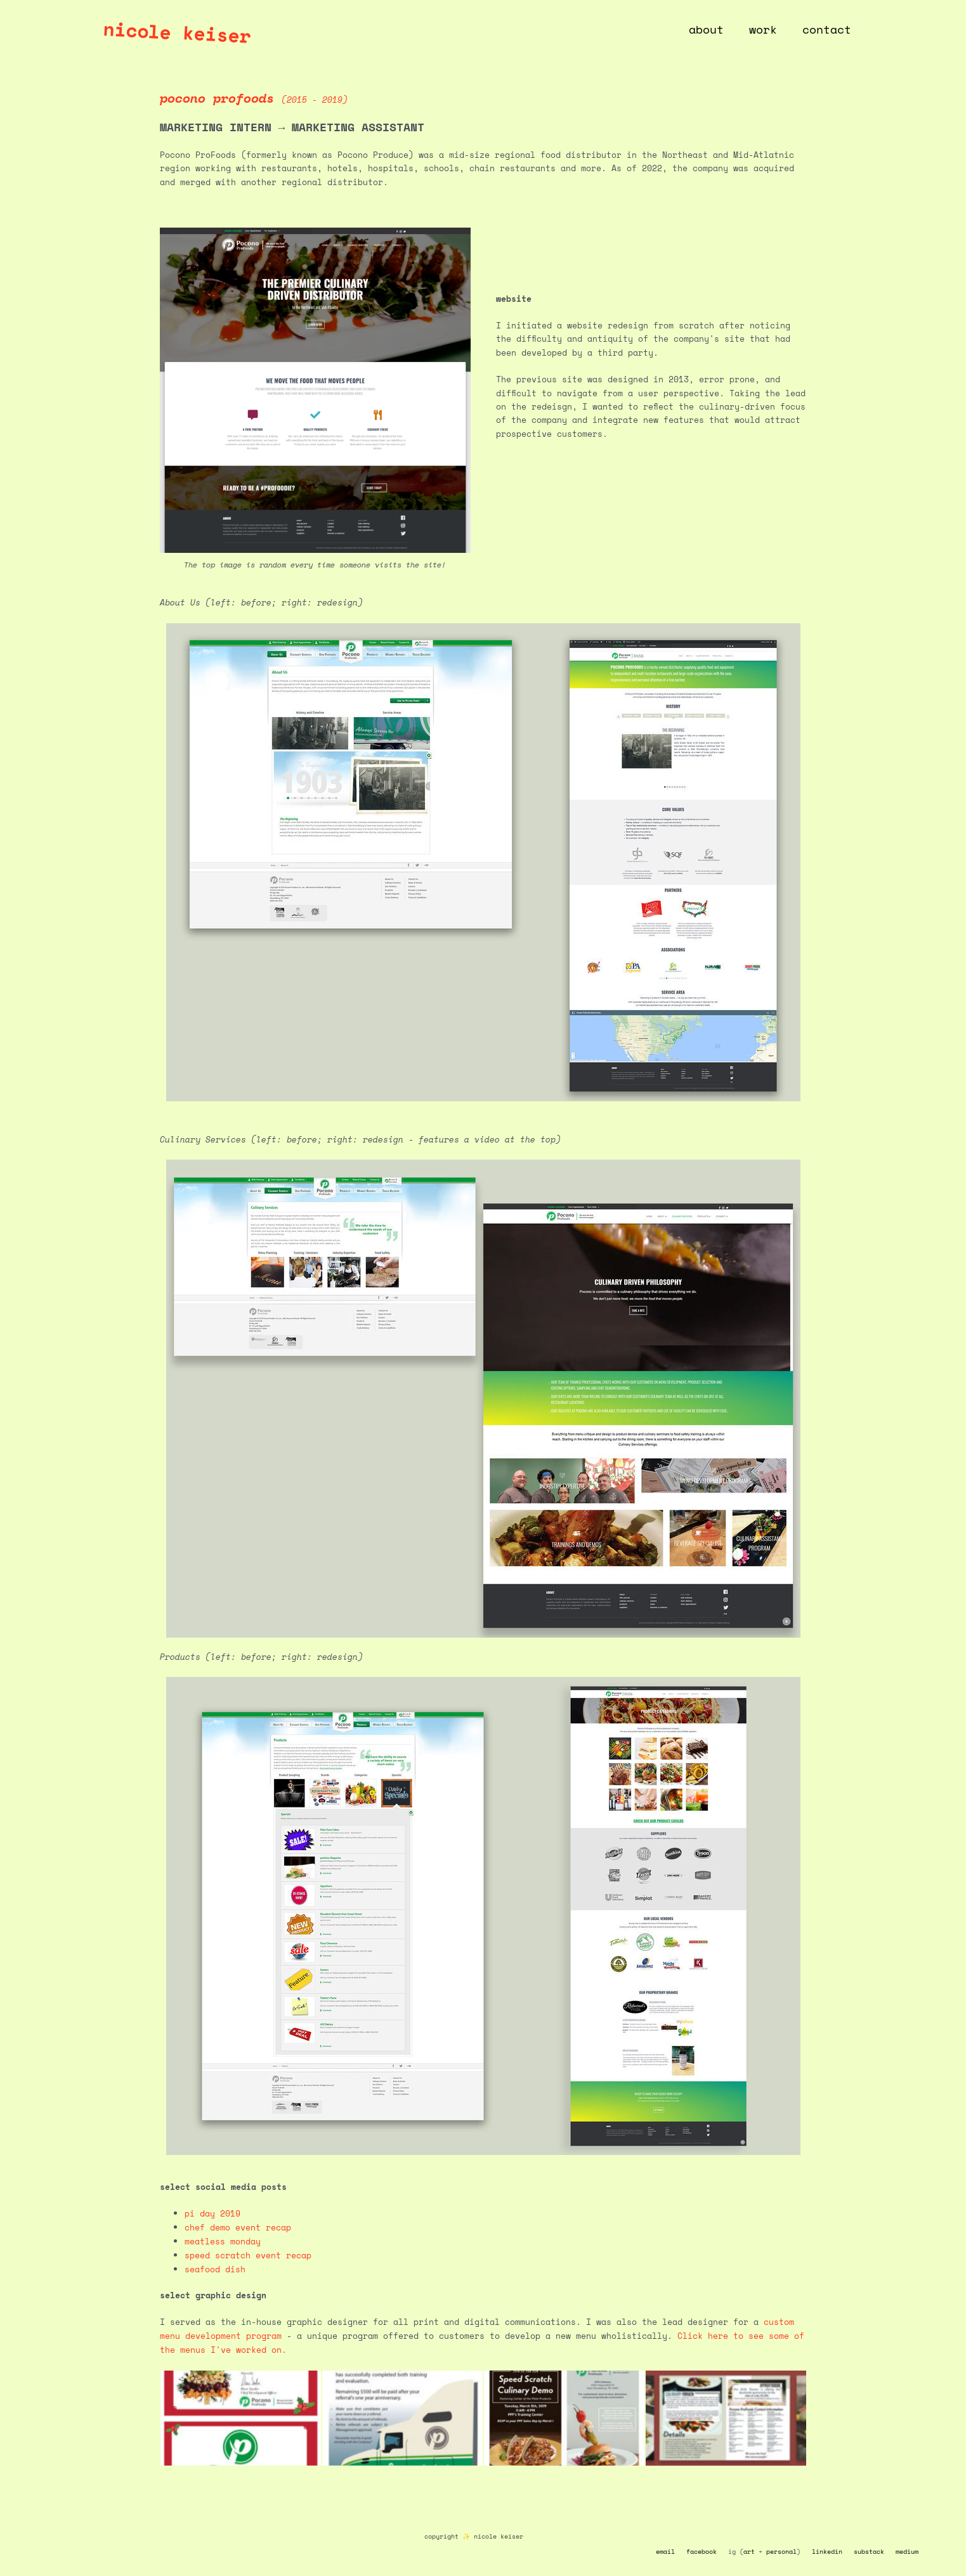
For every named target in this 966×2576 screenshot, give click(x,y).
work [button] (767, 29)
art (749, 2549)
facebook (701, 2549)
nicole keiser (177, 32)
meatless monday (223, 2240)
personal (781, 2549)
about (712, 29)
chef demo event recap (238, 2227)
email (665, 2549)
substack (869, 2549)
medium (907, 2549)
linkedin (827, 2549)
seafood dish (215, 2268)
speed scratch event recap (248, 2254)
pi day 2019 (212, 2213)
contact (828, 29)
